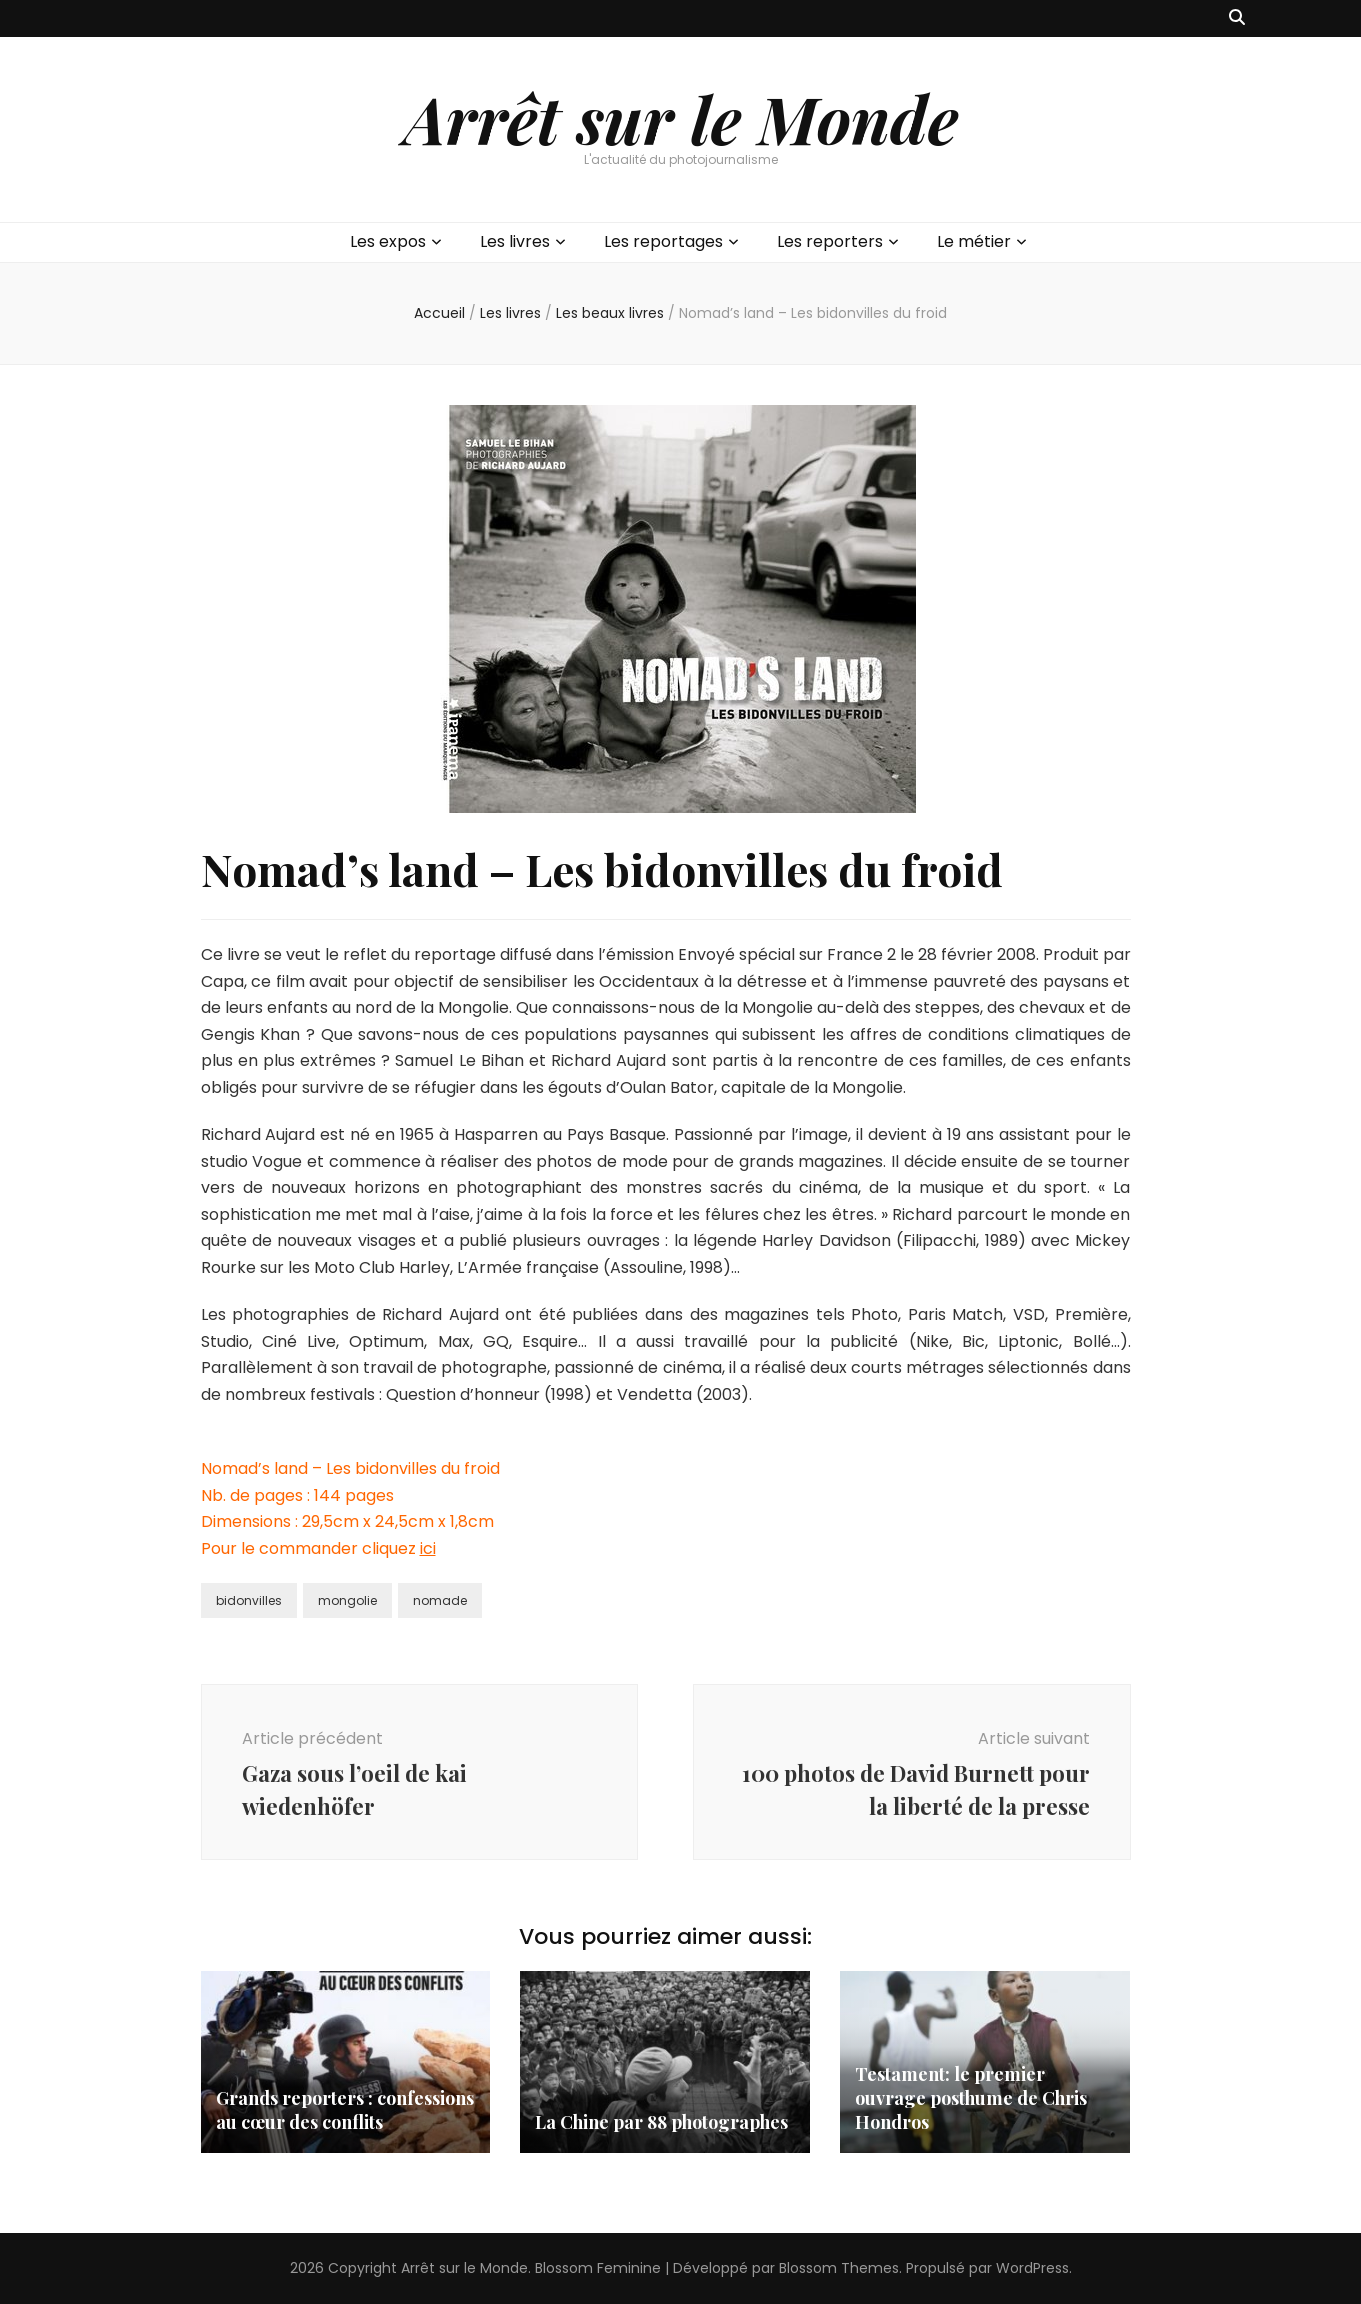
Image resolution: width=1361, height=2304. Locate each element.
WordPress (1032, 2268)
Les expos (388, 241)
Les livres (515, 241)
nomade (440, 1600)
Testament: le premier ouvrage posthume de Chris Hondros (971, 2098)
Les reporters (830, 241)
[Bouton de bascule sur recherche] (1237, 18)
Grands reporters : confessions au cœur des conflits (345, 2110)
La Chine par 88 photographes (661, 2122)
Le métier (974, 241)
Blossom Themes (839, 2268)
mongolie (347, 1600)
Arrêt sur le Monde (681, 118)
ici (428, 1548)
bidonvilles (249, 1600)
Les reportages (663, 241)
